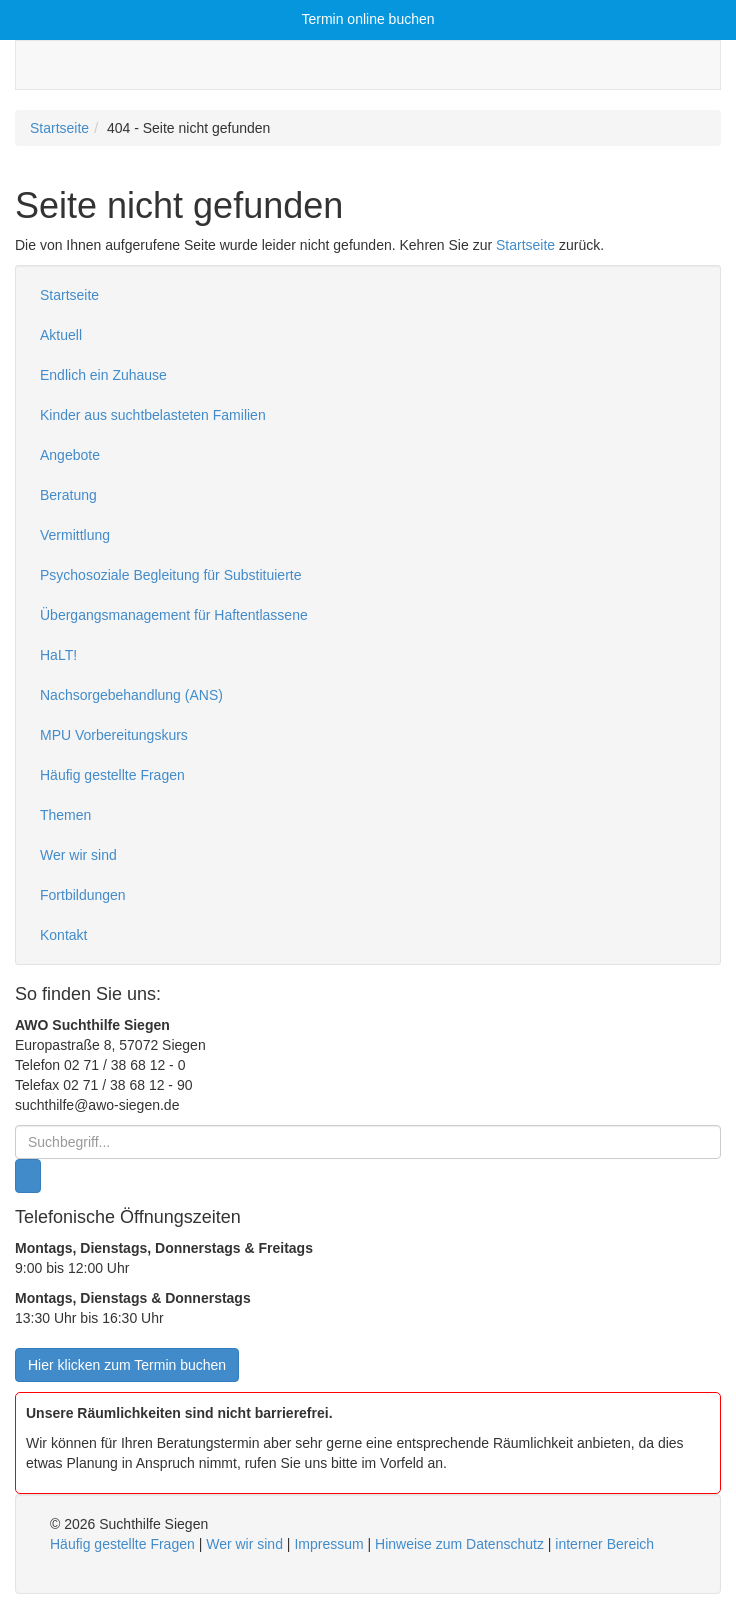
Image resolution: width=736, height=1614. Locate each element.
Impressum (328, 1544)
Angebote (70, 455)
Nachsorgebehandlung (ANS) (131, 695)
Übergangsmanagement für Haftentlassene (174, 615)
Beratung (68, 495)
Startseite (59, 128)
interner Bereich (604, 1544)
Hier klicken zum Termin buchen (127, 1365)
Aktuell (61, 335)
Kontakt (63, 935)
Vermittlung (75, 535)
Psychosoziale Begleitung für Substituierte (170, 575)
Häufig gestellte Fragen (112, 775)
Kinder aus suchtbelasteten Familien (153, 415)
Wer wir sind (78, 855)
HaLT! (58, 655)
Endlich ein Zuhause (103, 375)
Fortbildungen (83, 895)
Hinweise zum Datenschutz (459, 1544)
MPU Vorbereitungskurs (114, 735)
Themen (65, 815)
